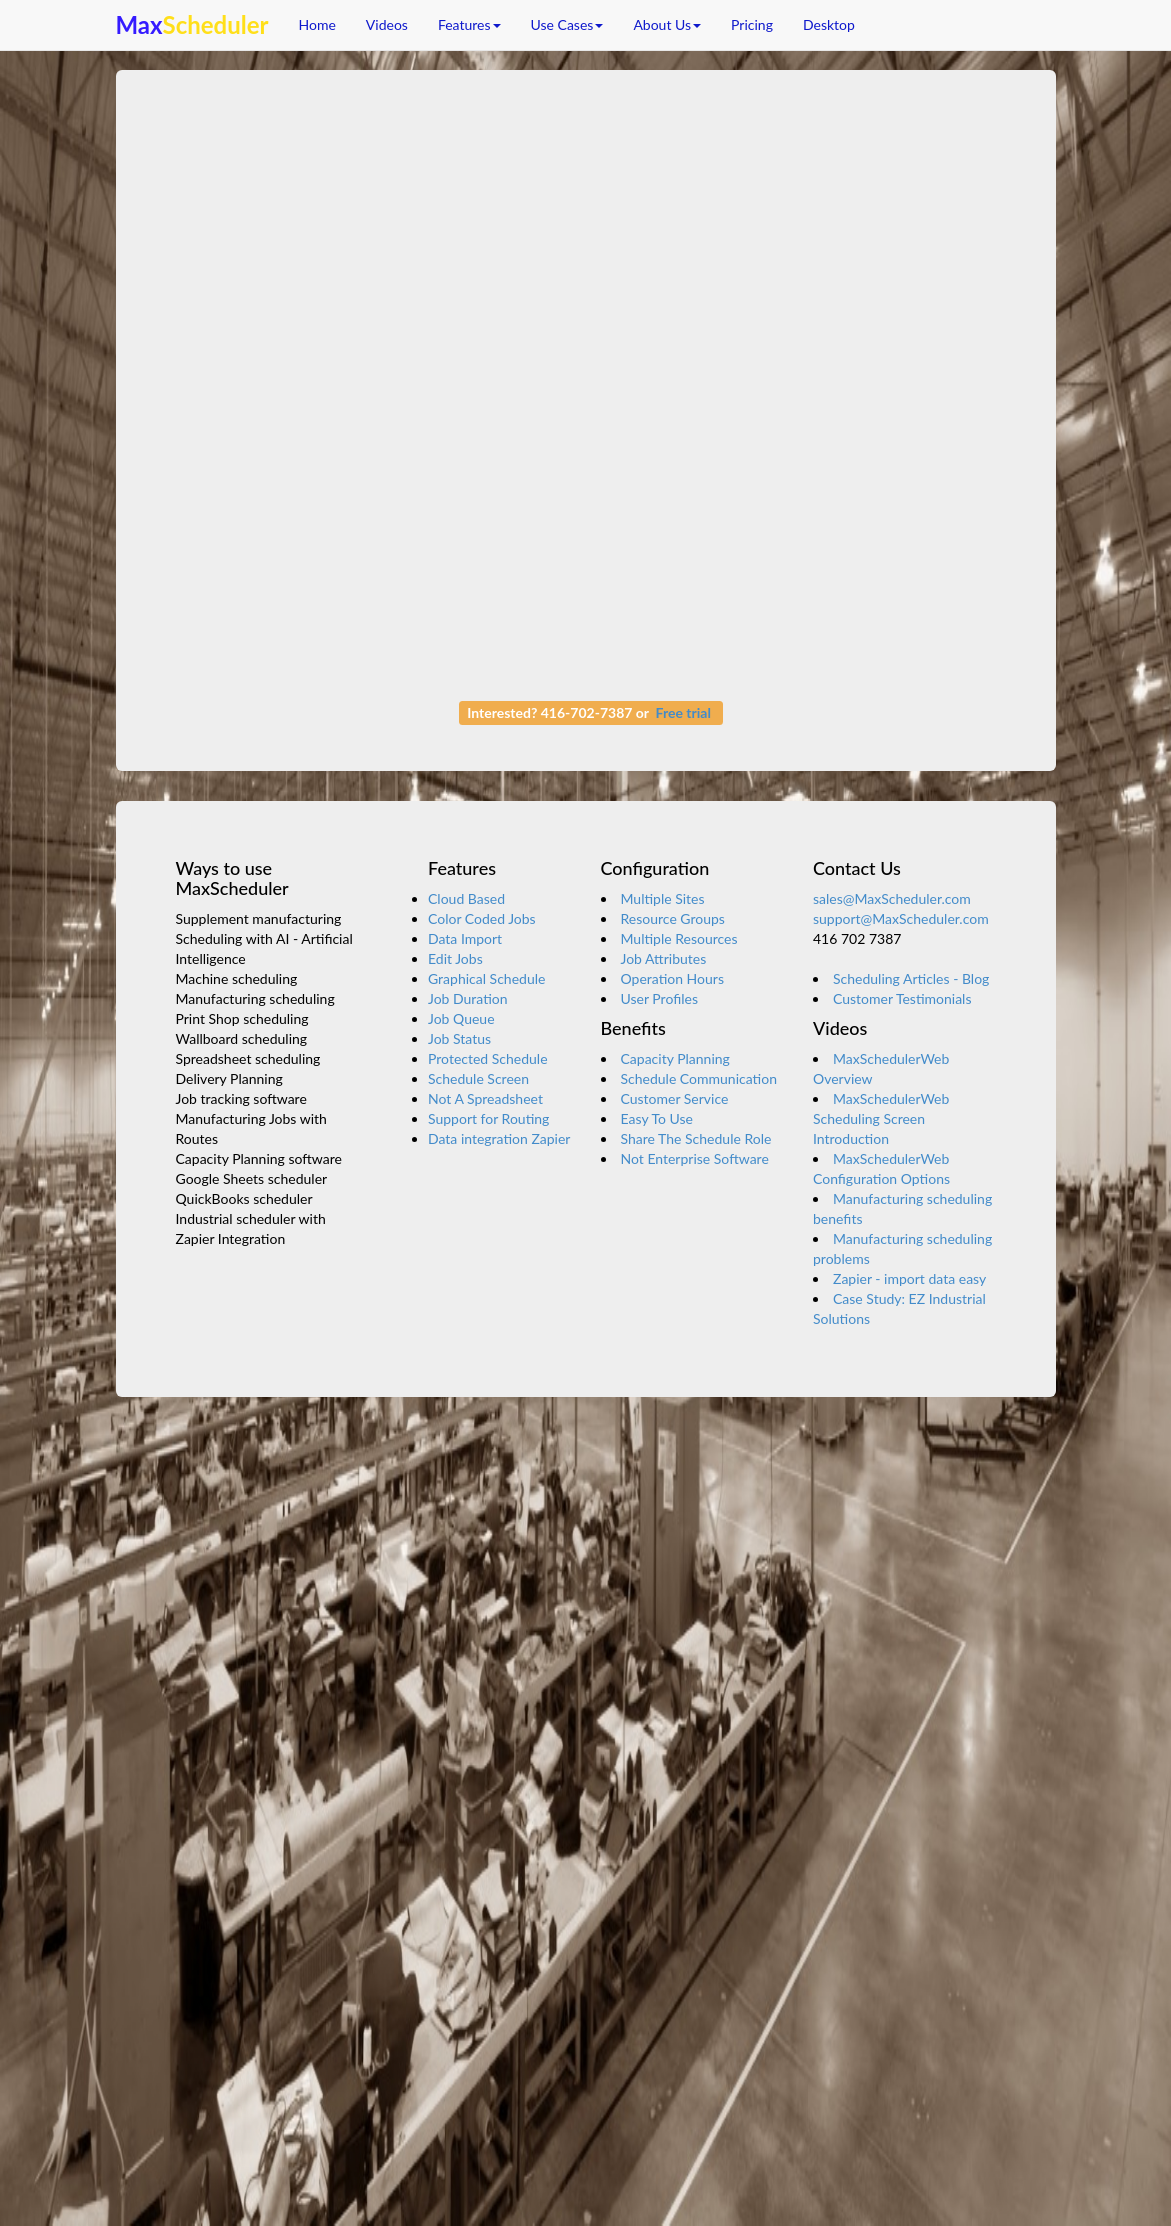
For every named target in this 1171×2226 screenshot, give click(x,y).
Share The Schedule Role (696, 1138)
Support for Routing (488, 1118)
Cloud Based (466, 898)
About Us (667, 24)
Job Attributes (664, 958)
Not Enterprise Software (695, 1158)
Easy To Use (657, 1118)
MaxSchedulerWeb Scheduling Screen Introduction (881, 1118)
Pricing (752, 24)
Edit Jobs (455, 958)
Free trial (683, 712)
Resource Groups (673, 918)
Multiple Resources (679, 938)
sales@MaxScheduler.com (892, 898)
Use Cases (567, 24)
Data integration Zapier (499, 1138)
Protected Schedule (488, 1058)
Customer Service (675, 1098)
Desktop (829, 24)
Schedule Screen (478, 1078)
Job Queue (461, 1018)
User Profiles (659, 998)
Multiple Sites (663, 898)
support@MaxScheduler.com (901, 918)
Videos (387, 24)
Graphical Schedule (486, 978)
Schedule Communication (699, 1078)
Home (317, 24)
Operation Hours (672, 978)
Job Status (459, 1038)
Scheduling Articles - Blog (911, 978)
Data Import (465, 938)
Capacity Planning (675, 1058)
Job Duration (468, 998)
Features (469, 24)
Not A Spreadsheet (485, 1098)
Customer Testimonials (902, 998)
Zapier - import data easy (909, 1278)
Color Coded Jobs (482, 918)
